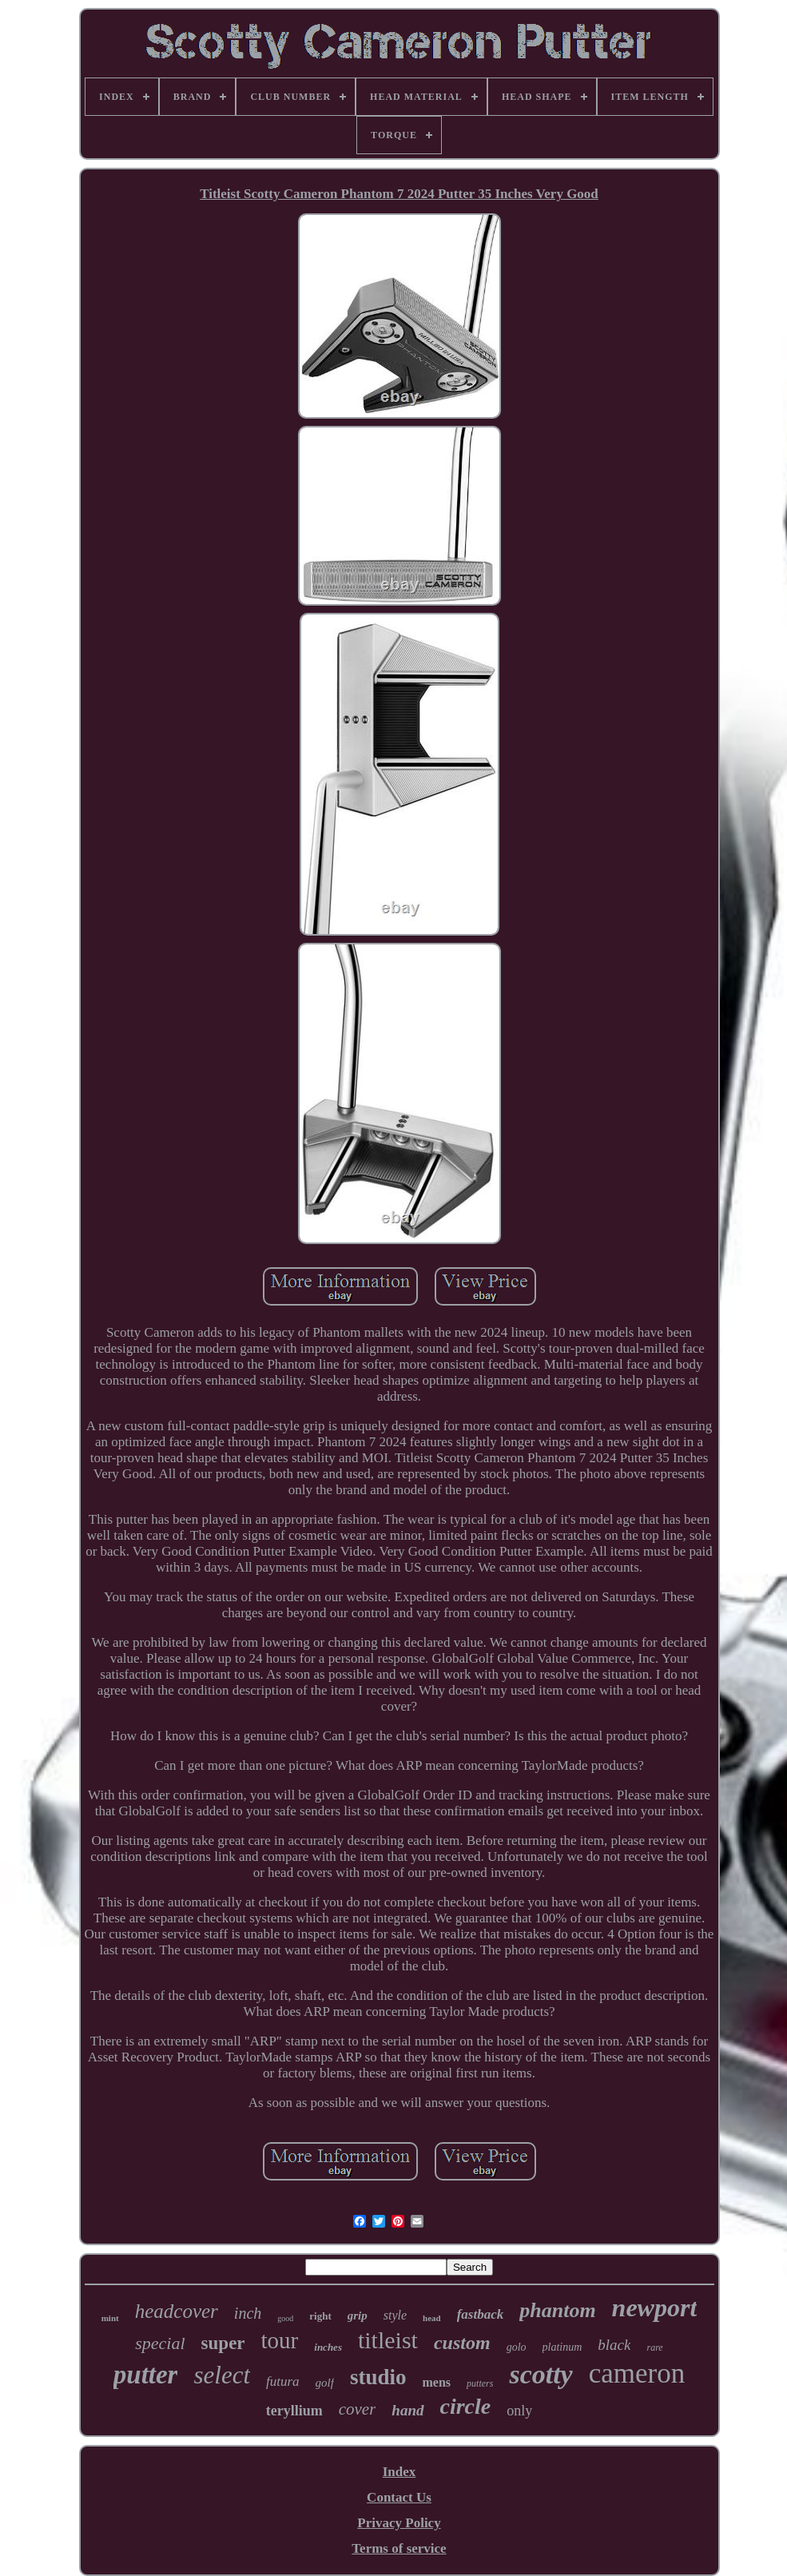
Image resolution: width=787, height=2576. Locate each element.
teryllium (294, 2411)
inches (328, 2347)
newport (655, 2307)
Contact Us (399, 2497)
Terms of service (399, 2548)
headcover (176, 2311)
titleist (388, 2340)
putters (480, 2383)
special (160, 2343)
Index (399, 2471)
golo (517, 2347)
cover (357, 2409)
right (320, 2316)
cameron (637, 2373)
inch (247, 2313)
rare (654, 2347)
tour (280, 2340)
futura (283, 2381)
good (285, 2318)
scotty (540, 2374)
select (221, 2375)
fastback (480, 2314)
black (614, 2344)
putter (145, 2374)
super (223, 2343)
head (432, 2318)
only (519, 2411)
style (395, 2315)
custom (462, 2342)
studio (378, 2377)
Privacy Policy (398, 2522)
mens (437, 2382)
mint (110, 2318)
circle (465, 2406)
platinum (562, 2347)
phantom (557, 2310)
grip (358, 2315)
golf (325, 2382)
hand (407, 2410)
